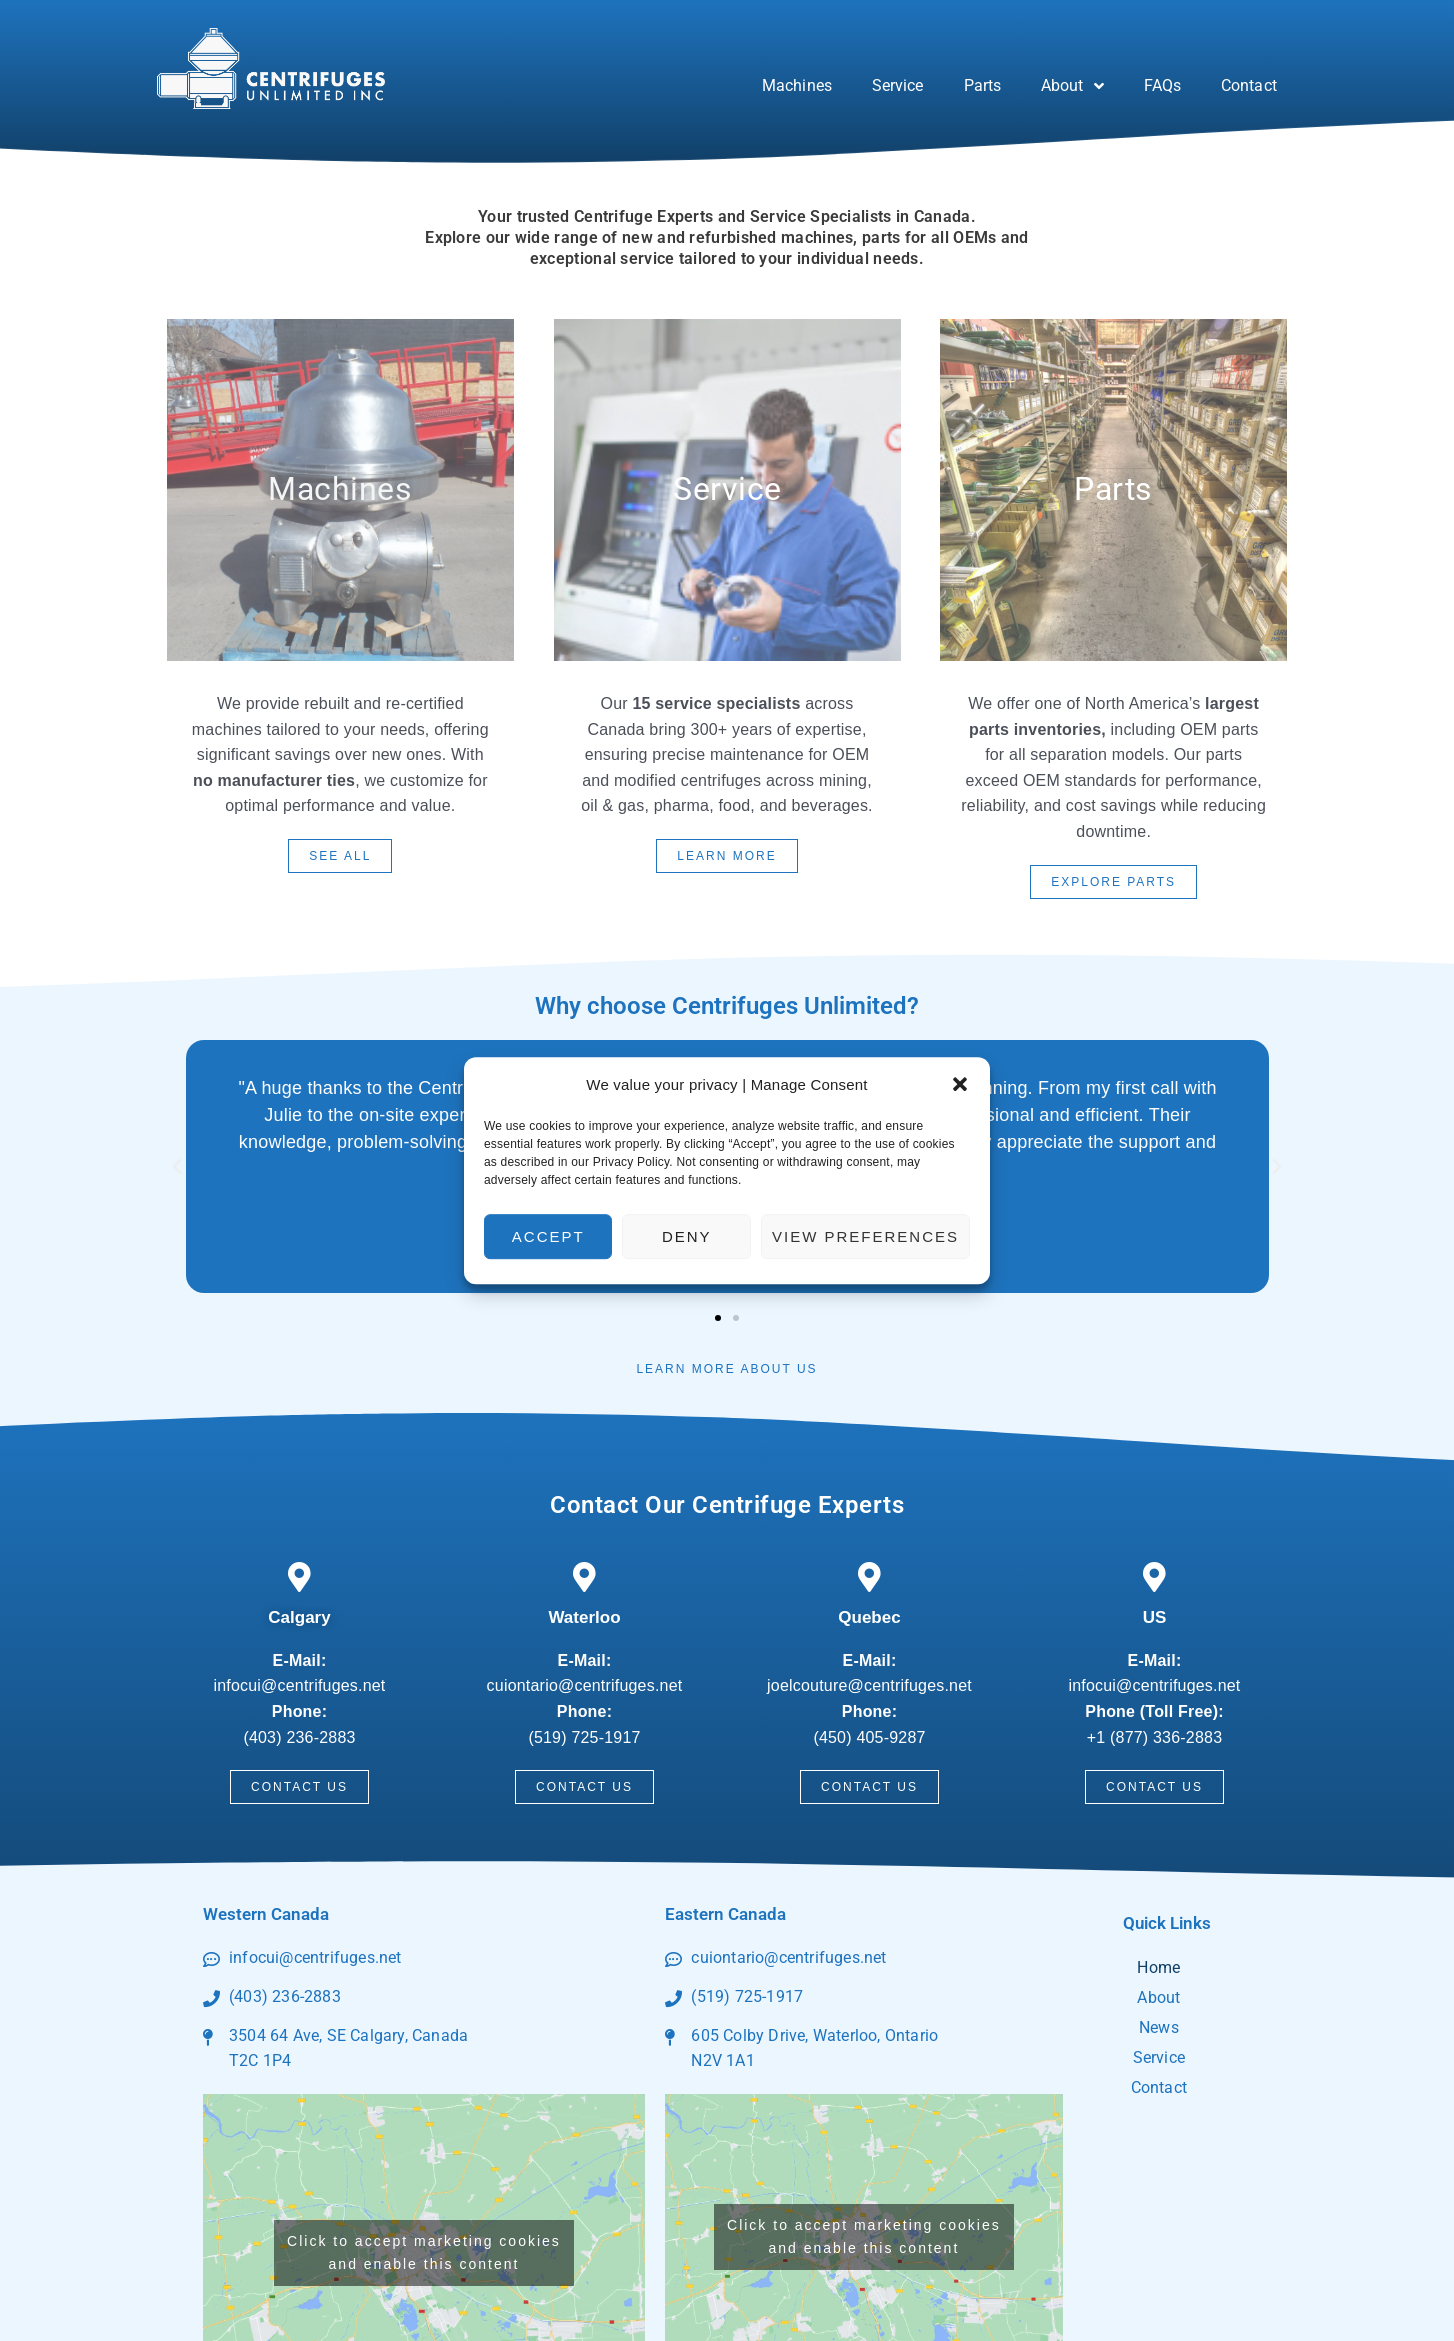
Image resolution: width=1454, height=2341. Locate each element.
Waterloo (584, 1617)
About (1072, 86)
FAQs (1162, 85)
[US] (1155, 1577)
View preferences (865, 1236)
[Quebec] (870, 1577)
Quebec (869, 1617)
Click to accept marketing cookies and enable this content (424, 2252)
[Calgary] (300, 1577)
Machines (797, 85)
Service (898, 85)
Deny (687, 1236)
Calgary (299, 1617)
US (1155, 1617)
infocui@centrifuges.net (299, 1685)
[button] (960, 1085)
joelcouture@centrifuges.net (869, 1685)
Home (1158, 1967)
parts (1113, 489)
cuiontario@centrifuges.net (585, 1685)
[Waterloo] (585, 1577)
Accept (548, 1236)
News (1159, 2027)
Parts (983, 85)
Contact (1249, 85)
